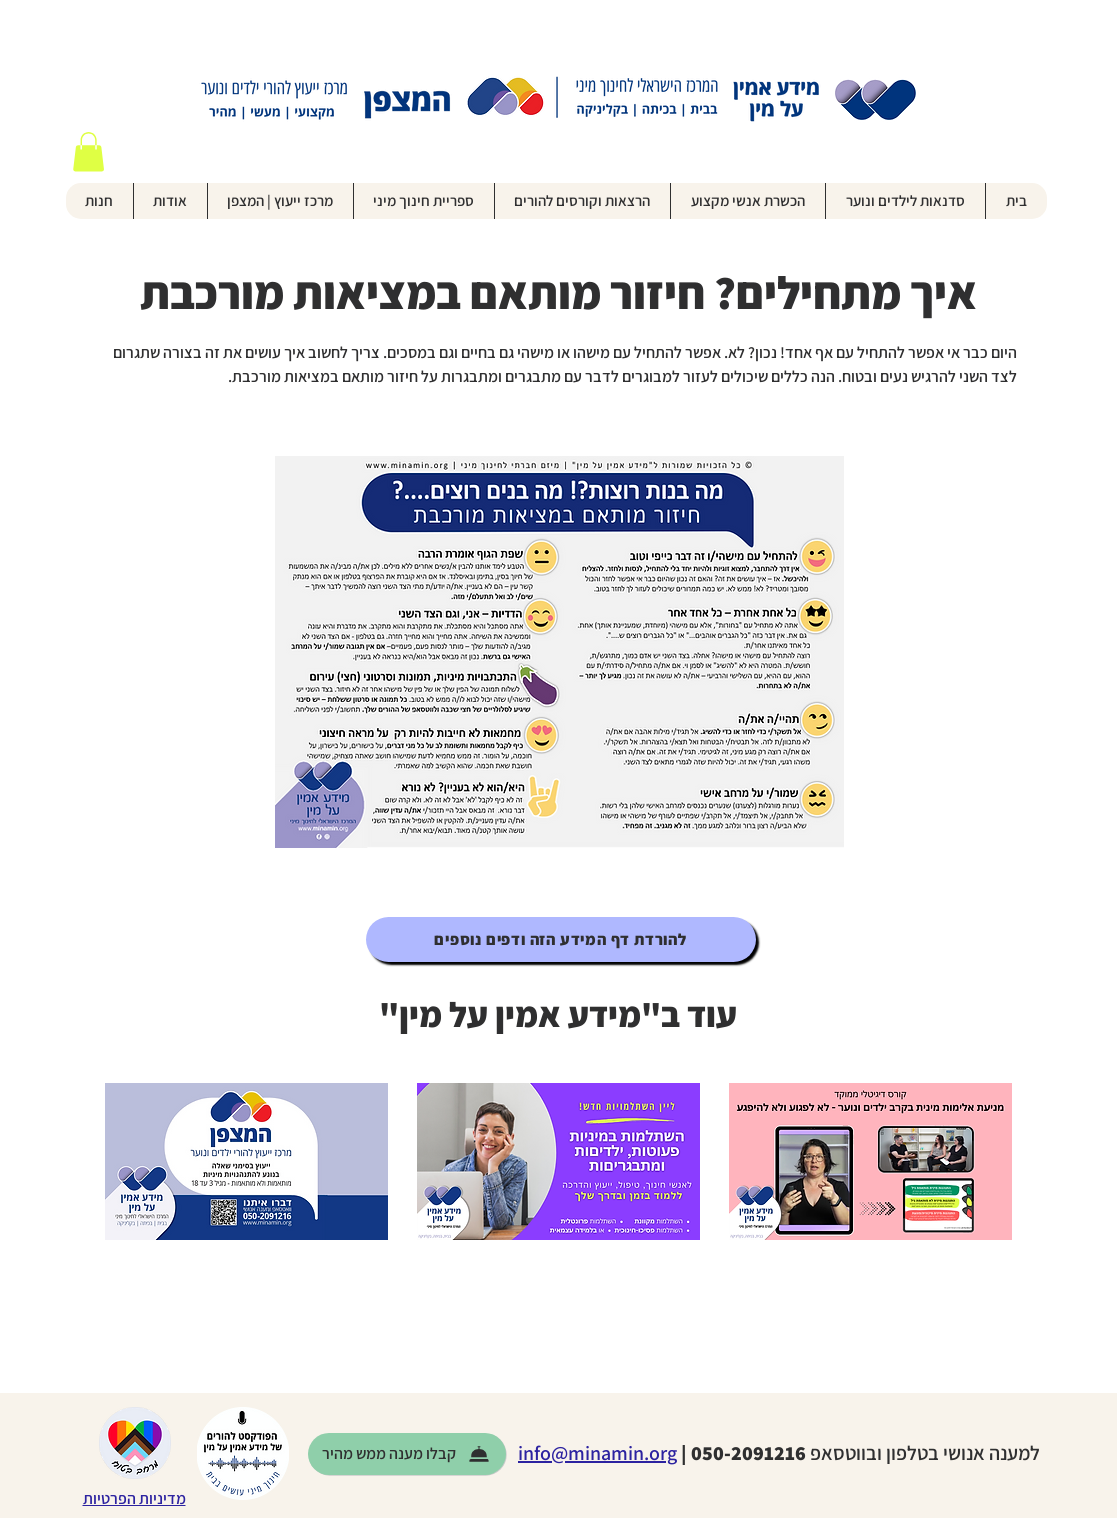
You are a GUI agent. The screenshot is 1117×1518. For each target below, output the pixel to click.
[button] (88, 151)
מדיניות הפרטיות (134, 1498)
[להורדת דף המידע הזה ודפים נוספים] (561, 939)
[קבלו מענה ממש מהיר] (407, 1454)
